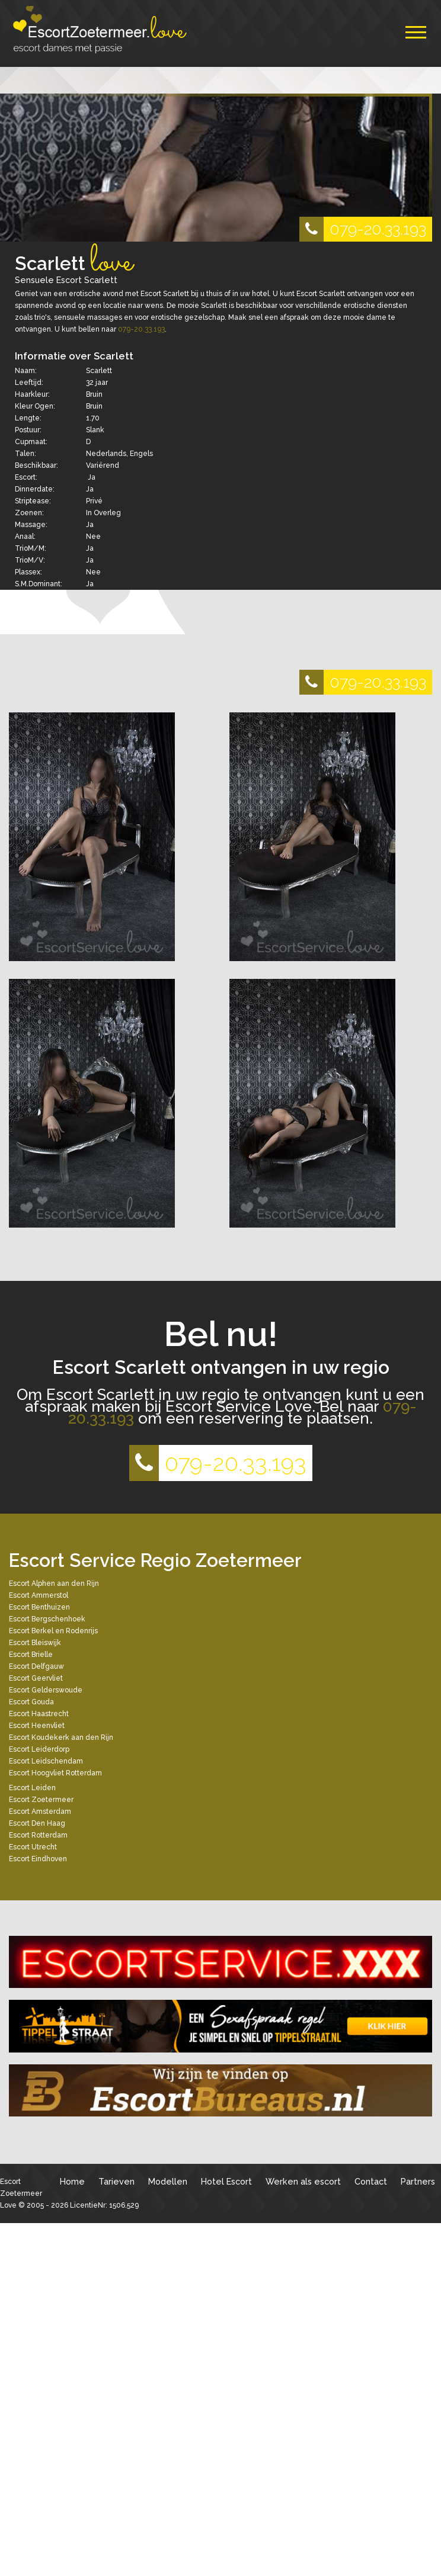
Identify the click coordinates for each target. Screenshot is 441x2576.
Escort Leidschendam (46, 1761)
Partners (418, 2181)
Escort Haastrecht (39, 1714)
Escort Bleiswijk (35, 1643)
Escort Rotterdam (38, 1835)
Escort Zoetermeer (41, 1800)
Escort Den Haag (37, 1823)
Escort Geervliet (36, 1678)
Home (72, 2181)
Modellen (167, 2181)
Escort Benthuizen (39, 1607)
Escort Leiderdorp (39, 1749)
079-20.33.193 (362, 229)
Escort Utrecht (33, 1847)
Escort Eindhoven (38, 1859)
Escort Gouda (31, 1702)
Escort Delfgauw (36, 1666)
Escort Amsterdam (40, 1811)
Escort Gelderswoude (45, 1690)
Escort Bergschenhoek (47, 1619)
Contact (370, 2181)
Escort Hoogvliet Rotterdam (55, 1773)
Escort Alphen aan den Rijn (54, 1583)
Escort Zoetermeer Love (21, 2193)
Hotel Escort (226, 2181)
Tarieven (116, 2181)
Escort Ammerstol (38, 1595)
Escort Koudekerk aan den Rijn (61, 1737)
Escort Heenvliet (37, 1725)
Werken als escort (303, 2181)
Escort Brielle (31, 1654)
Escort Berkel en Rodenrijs (53, 1631)
